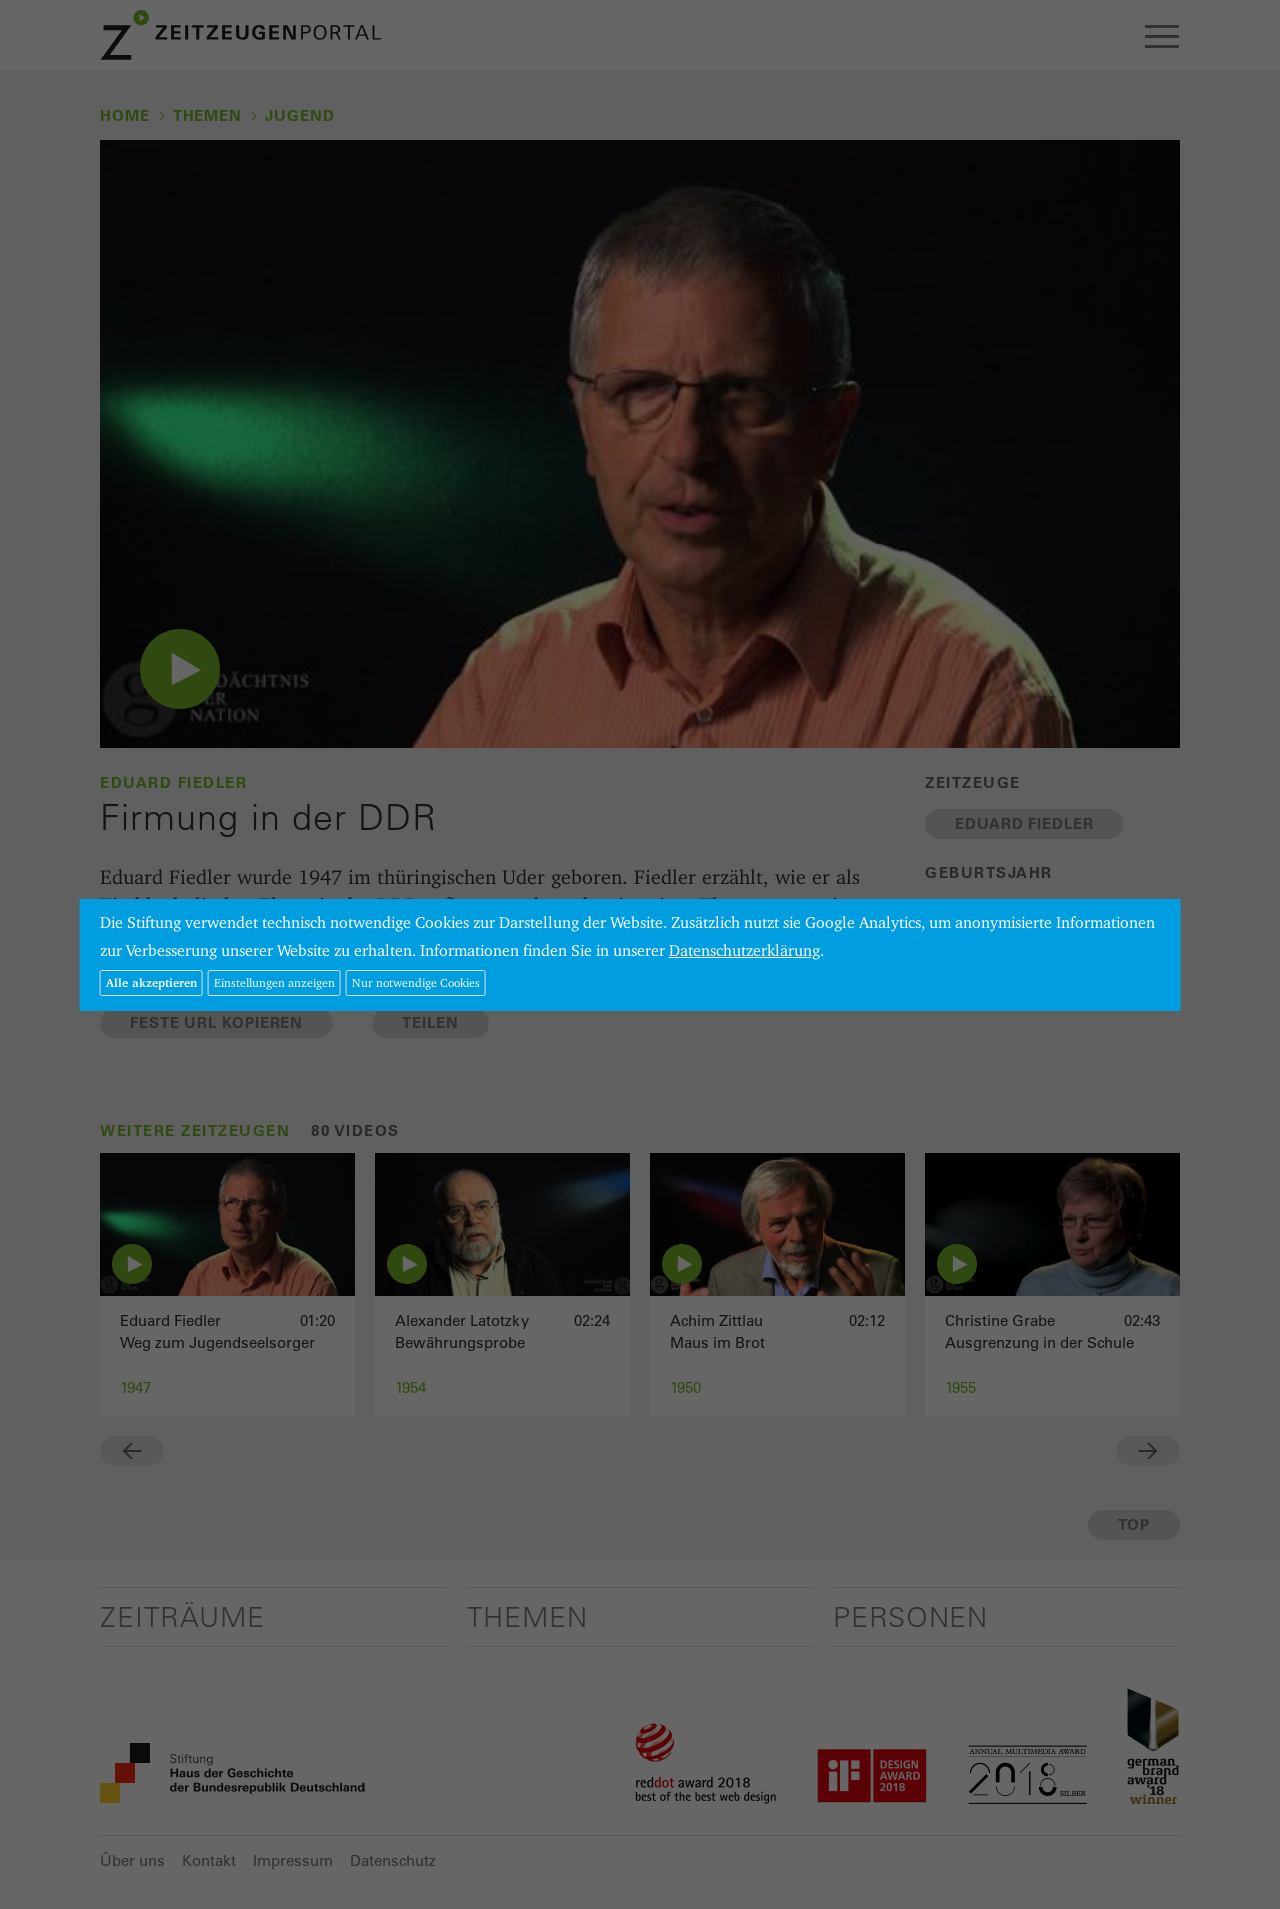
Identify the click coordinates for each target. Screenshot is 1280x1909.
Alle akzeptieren (151, 982)
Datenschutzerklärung (744, 950)
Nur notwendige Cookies (416, 982)
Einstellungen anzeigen (274, 982)
